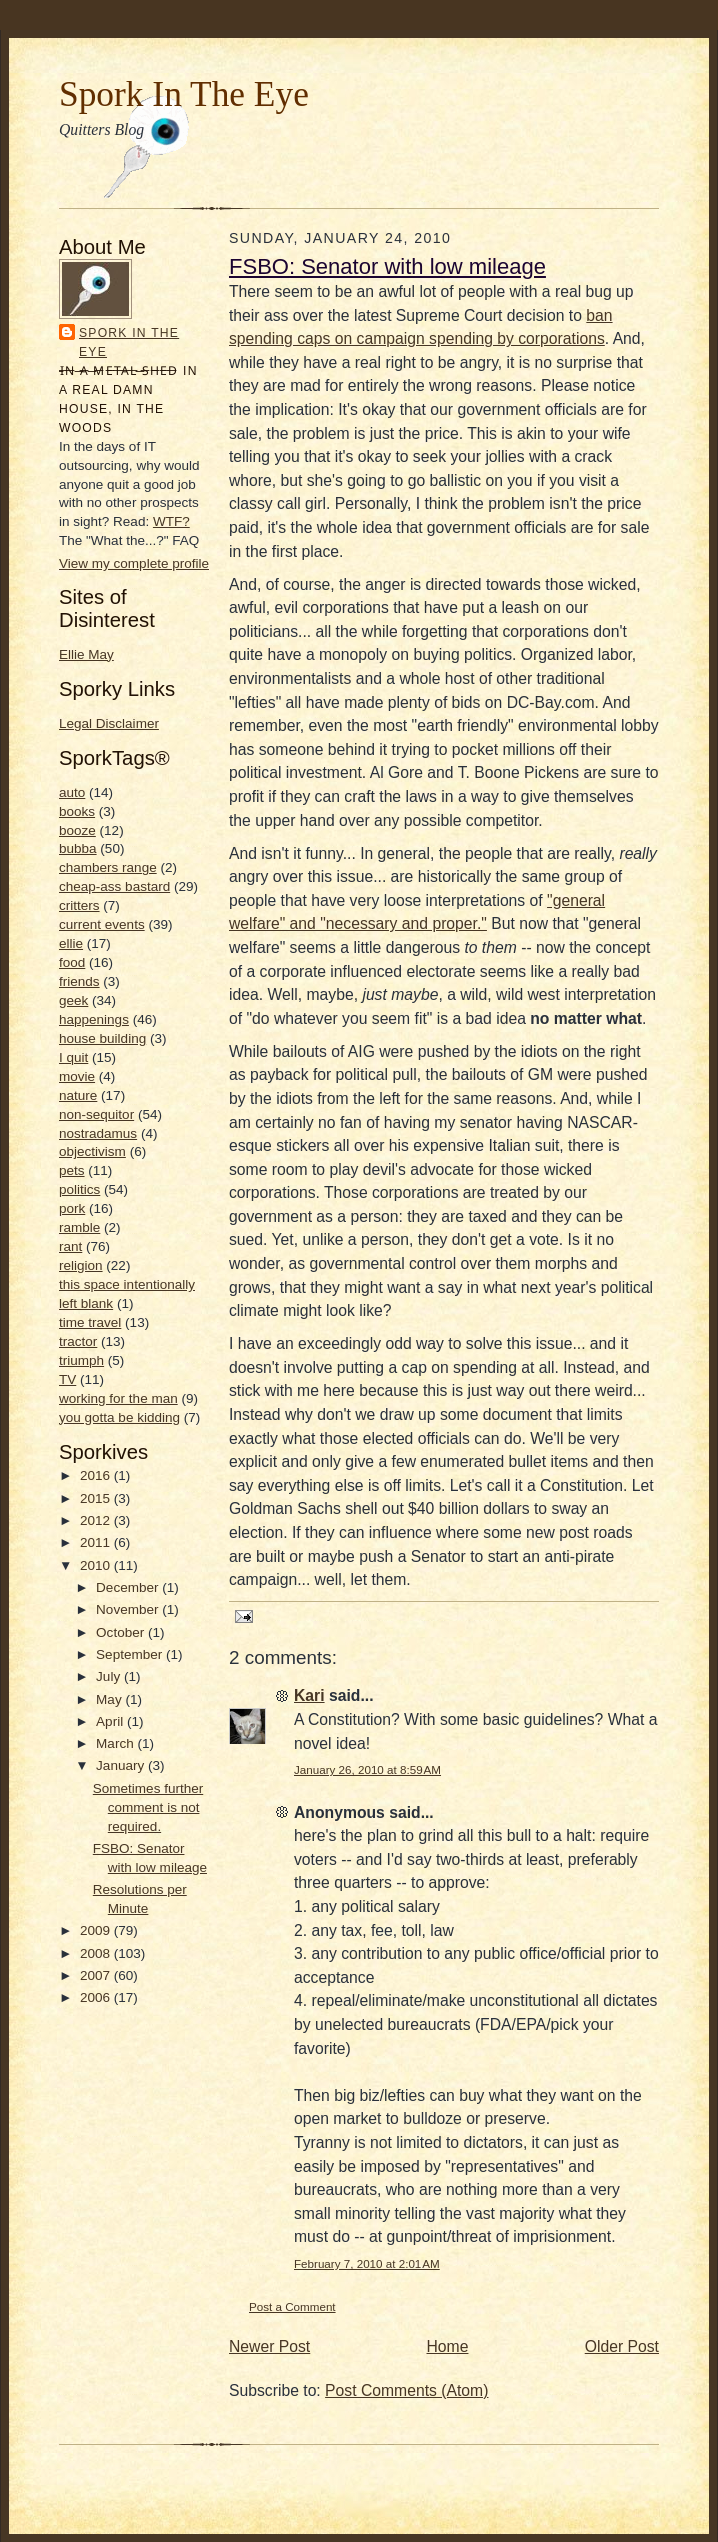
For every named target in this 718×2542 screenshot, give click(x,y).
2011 (97, 1542)
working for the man (118, 1398)
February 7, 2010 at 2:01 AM (367, 2263)
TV (67, 1379)
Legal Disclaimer (109, 723)
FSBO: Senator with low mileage (387, 266)
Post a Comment (292, 2306)
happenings (94, 1019)
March (116, 1743)
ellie (71, 943)
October (122, 1632)
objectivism (92, 1151)
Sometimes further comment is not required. (148, 1807)
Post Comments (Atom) (406, 2390)
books (77, 811)
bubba (78, 848)
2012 (97, 1520)
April (111, 1721)
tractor (78, 1341)
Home (448, 2346)
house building (102, 1038)
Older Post (622, 2346)
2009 (97, 1930)
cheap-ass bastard (114, 886)
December (129, 1587)
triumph (81, 1360)
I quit (73, 1057)
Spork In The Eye (184, 94)
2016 (97, 1475)
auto (72, 792)
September (131, 1654)
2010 (97, 1565)
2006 (97, 1997)
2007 (97, 1975)
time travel (90, 1322)
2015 (97, 1498)
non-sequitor (96, 1114)
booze (77, 830)
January (122, 1765)
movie (77, 1076)
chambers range (108, 867)
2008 (97, 1953)
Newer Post (269, 2346)
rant (70, 1246)
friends (79, 981)
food (72, 962)
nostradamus (98, 1133)
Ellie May (86, 654)
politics (79, 1189)
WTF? (171, 521)
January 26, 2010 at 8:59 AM (367, 1769)
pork (72, 1208)
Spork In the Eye (129, 342)
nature (78, 1095)
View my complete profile (134, 563)
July (110, 1676)
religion (81, 1265)
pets (72, 1170)
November (129, 1609)
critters (79, 905)
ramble (79, 1227)
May (110, 1699)
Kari (309, 1695)
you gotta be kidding (119, 1417)
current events (102, 924)
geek (73, 1000)
